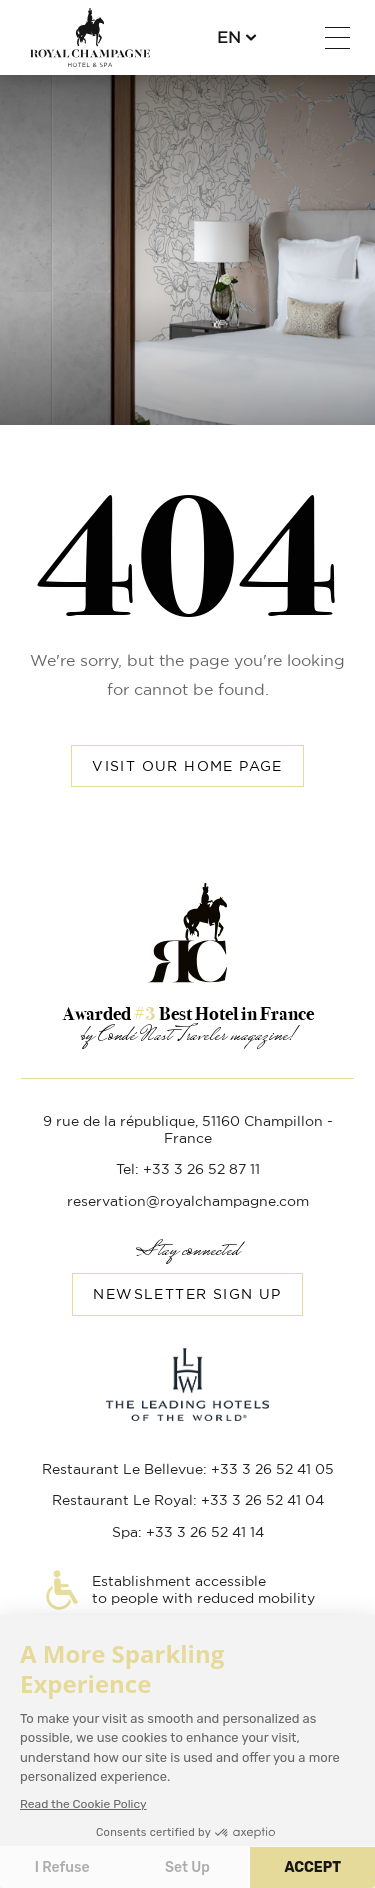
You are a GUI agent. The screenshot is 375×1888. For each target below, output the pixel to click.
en (229, 38)
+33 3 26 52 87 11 (288, 38)
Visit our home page (187, 767)
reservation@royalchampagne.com (188, 1202)
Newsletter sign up (187, 1295)
